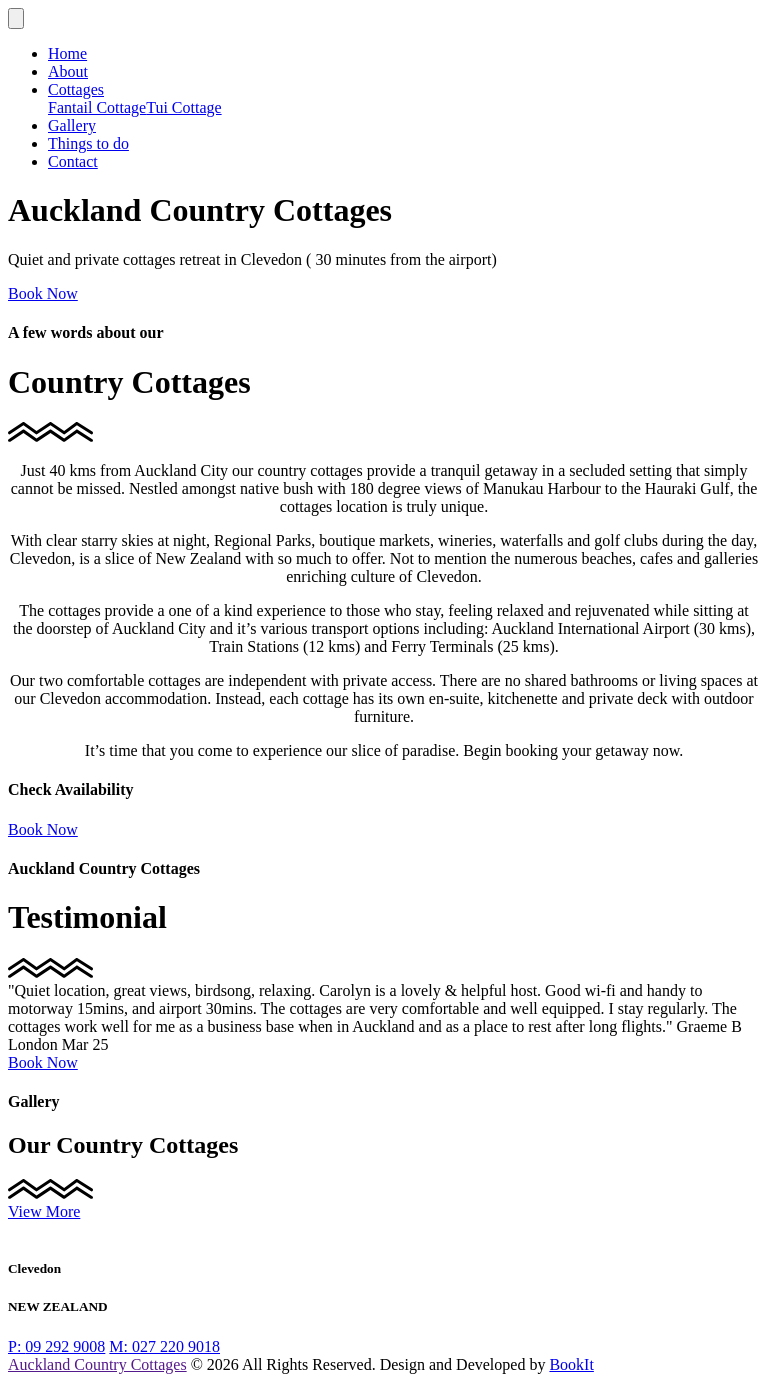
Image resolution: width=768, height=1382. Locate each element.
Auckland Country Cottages (97, 1364)
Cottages (76, 89)
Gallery (72, 125)
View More (44, 1211)
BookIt (571, 1364)
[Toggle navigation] (16, 18)
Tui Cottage (183, 107)
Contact (73, 161)
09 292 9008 (56, 1346)
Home (67, 53)
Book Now (43, 293)
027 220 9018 (164, 1346)
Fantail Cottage (97, 107)
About (68, 71)
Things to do (88, 143)
